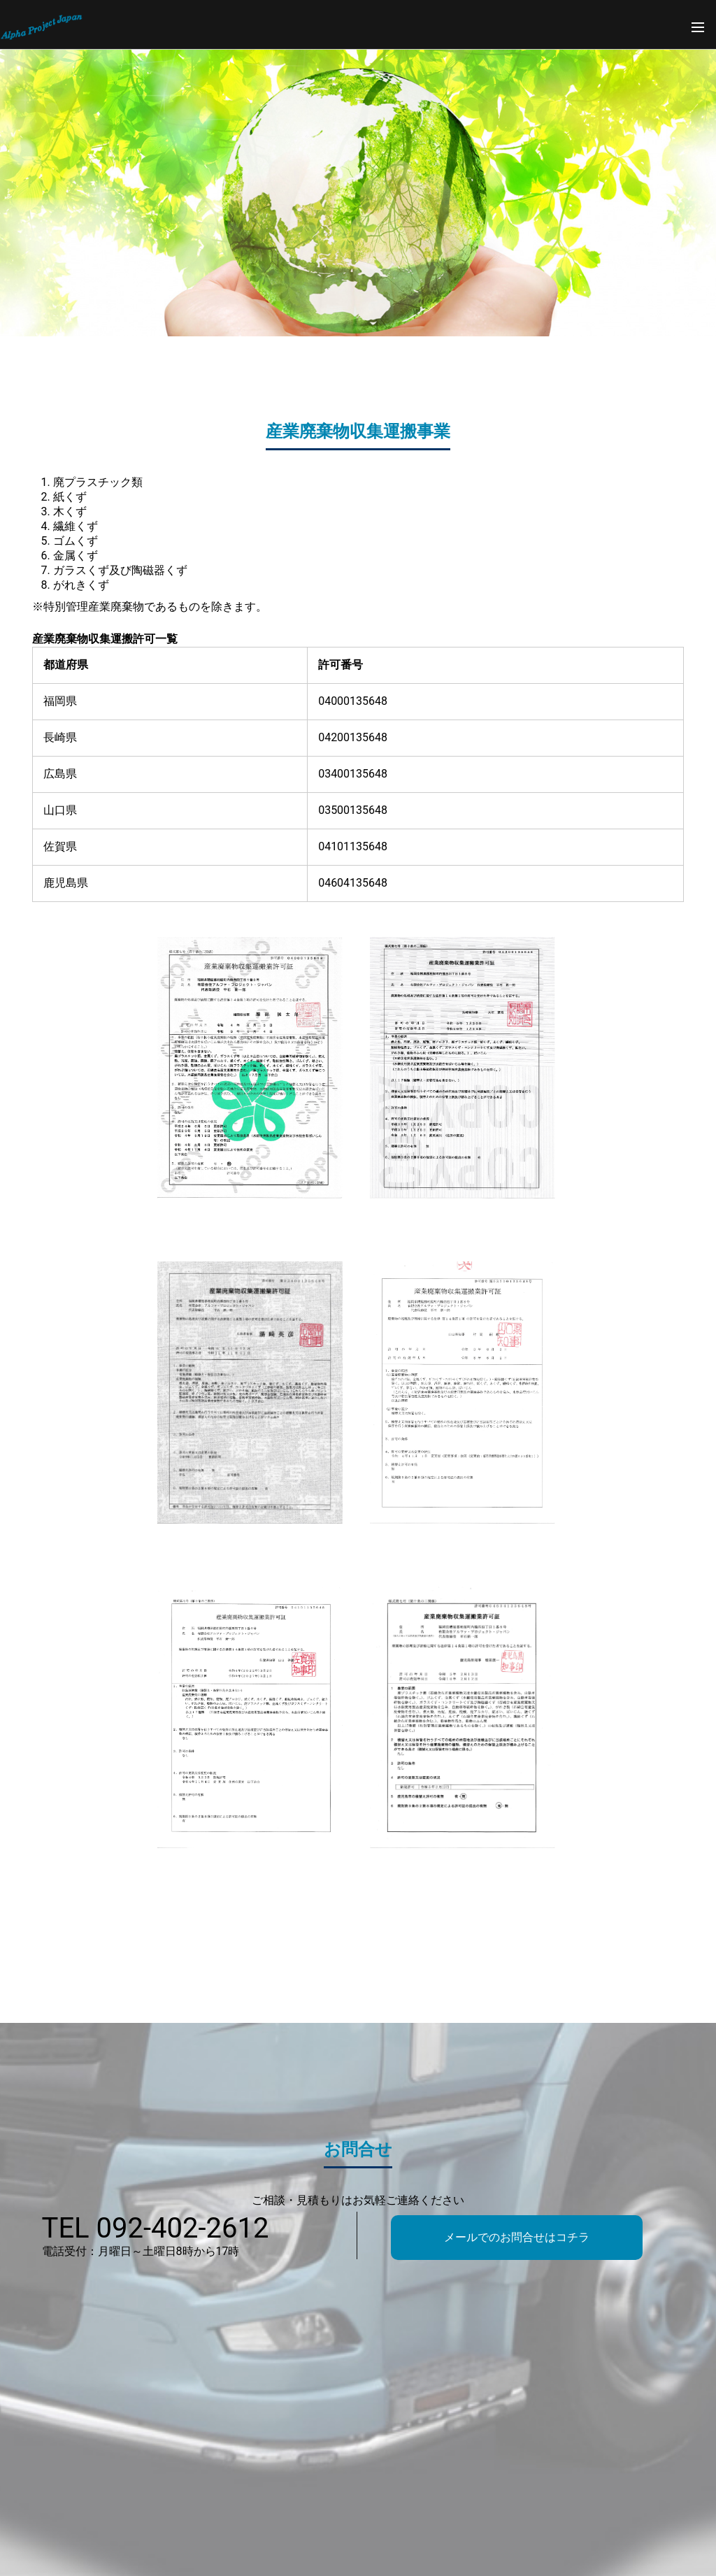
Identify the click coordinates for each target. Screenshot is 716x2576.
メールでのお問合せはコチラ (516, 2237)
